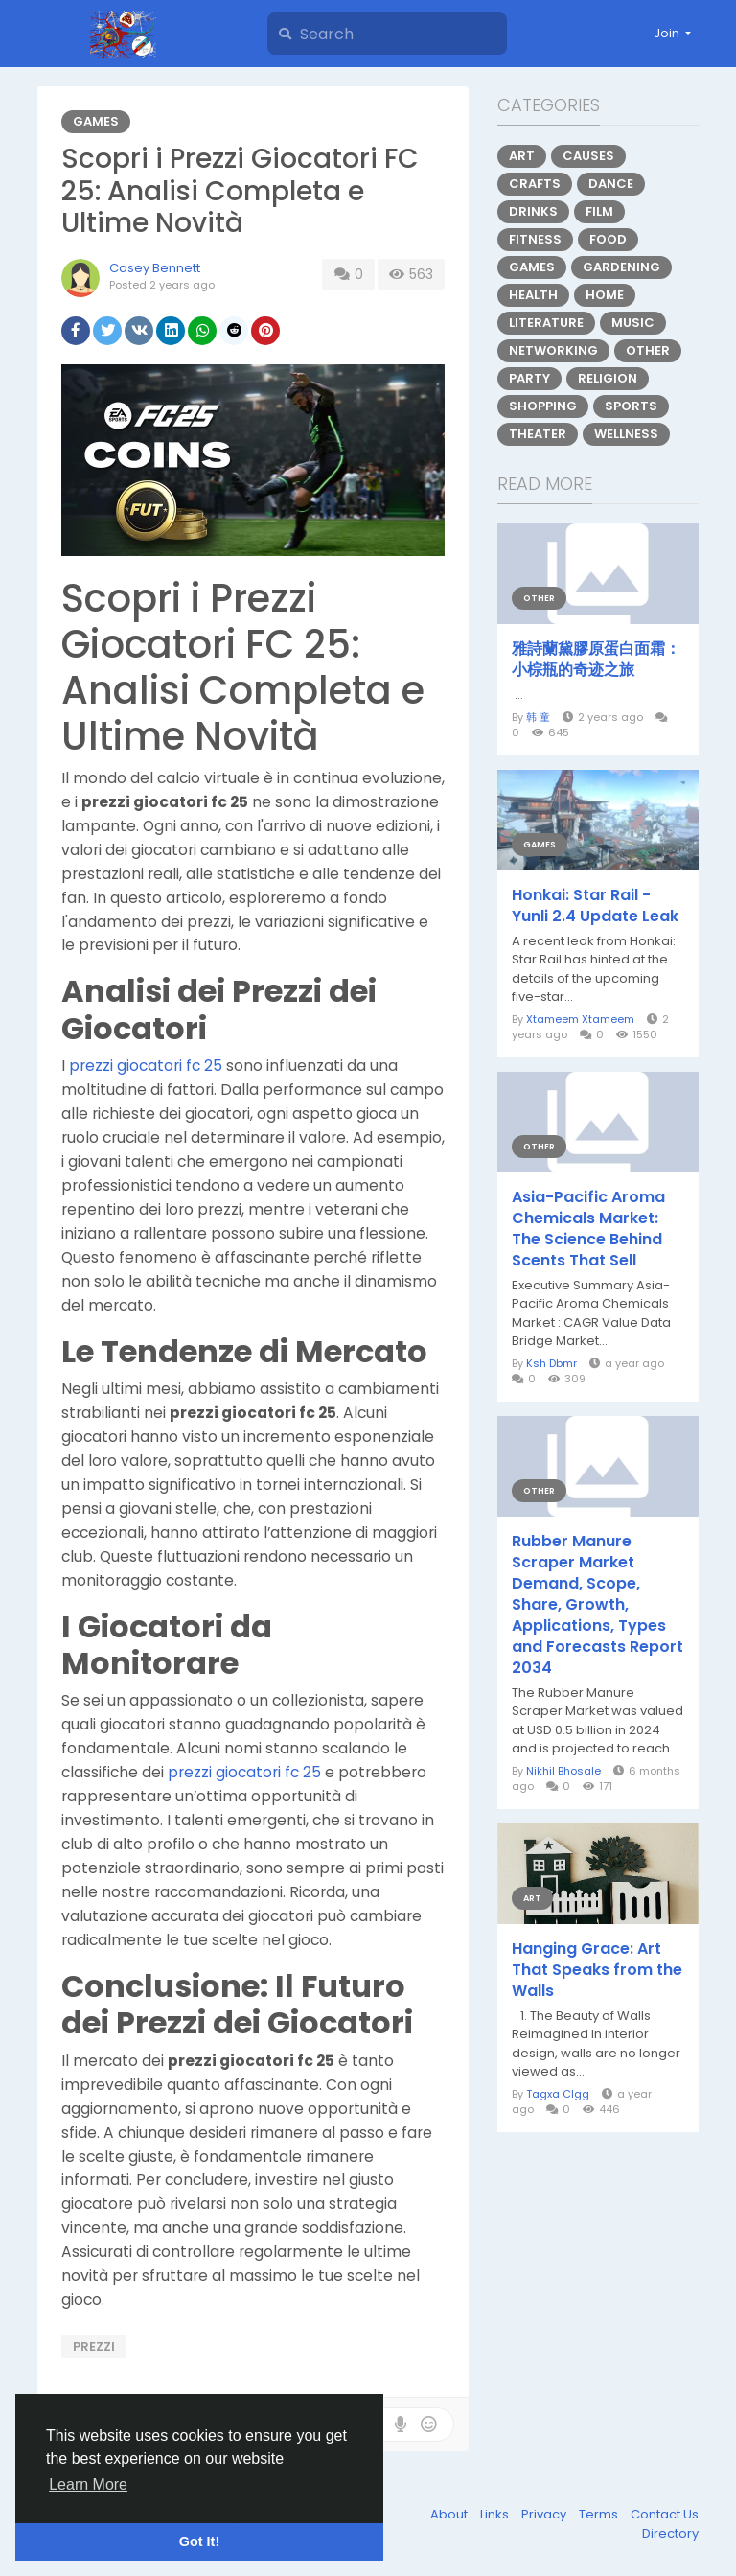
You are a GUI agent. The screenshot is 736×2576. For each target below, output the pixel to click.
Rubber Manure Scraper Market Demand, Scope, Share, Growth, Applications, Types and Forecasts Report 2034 (597, 1605)
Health (533, 295)
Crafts (535, 183)
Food (608, 239)
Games (96, 121)
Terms (600, 2514)
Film (599, 211)
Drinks (533, 211)
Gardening (621, 267)
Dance (610, 183)
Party (529, 378)
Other (648, 350)
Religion (607, 378)
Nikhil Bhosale (563, 1770)
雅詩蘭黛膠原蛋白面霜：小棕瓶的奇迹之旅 (596, 659)
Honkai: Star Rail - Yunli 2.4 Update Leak (595, 906)
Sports (631, 406)
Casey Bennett (154, 268)
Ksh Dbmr (551, 1363)
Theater (537, 434)
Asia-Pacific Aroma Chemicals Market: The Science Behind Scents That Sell (588, 1229)
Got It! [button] (199, 2541)
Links (496, 2514)
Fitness (535, 239)
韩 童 (538, 717)
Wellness (626, 434)
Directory (670, 2533)
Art (522, 156)
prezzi (94, 2346)
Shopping (543, 406)
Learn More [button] (88, 2484)
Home (605, 295)
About (450, 2514)
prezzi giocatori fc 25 (145, 1066)
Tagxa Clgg (557, 2093)
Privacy (545, 2514)
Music (633, 322)
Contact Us (665, 2514)
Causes (588, 156)
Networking (553, 350)
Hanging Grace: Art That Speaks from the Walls (597, 1970)
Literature (546, 322)
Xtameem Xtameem (580, 1019)
